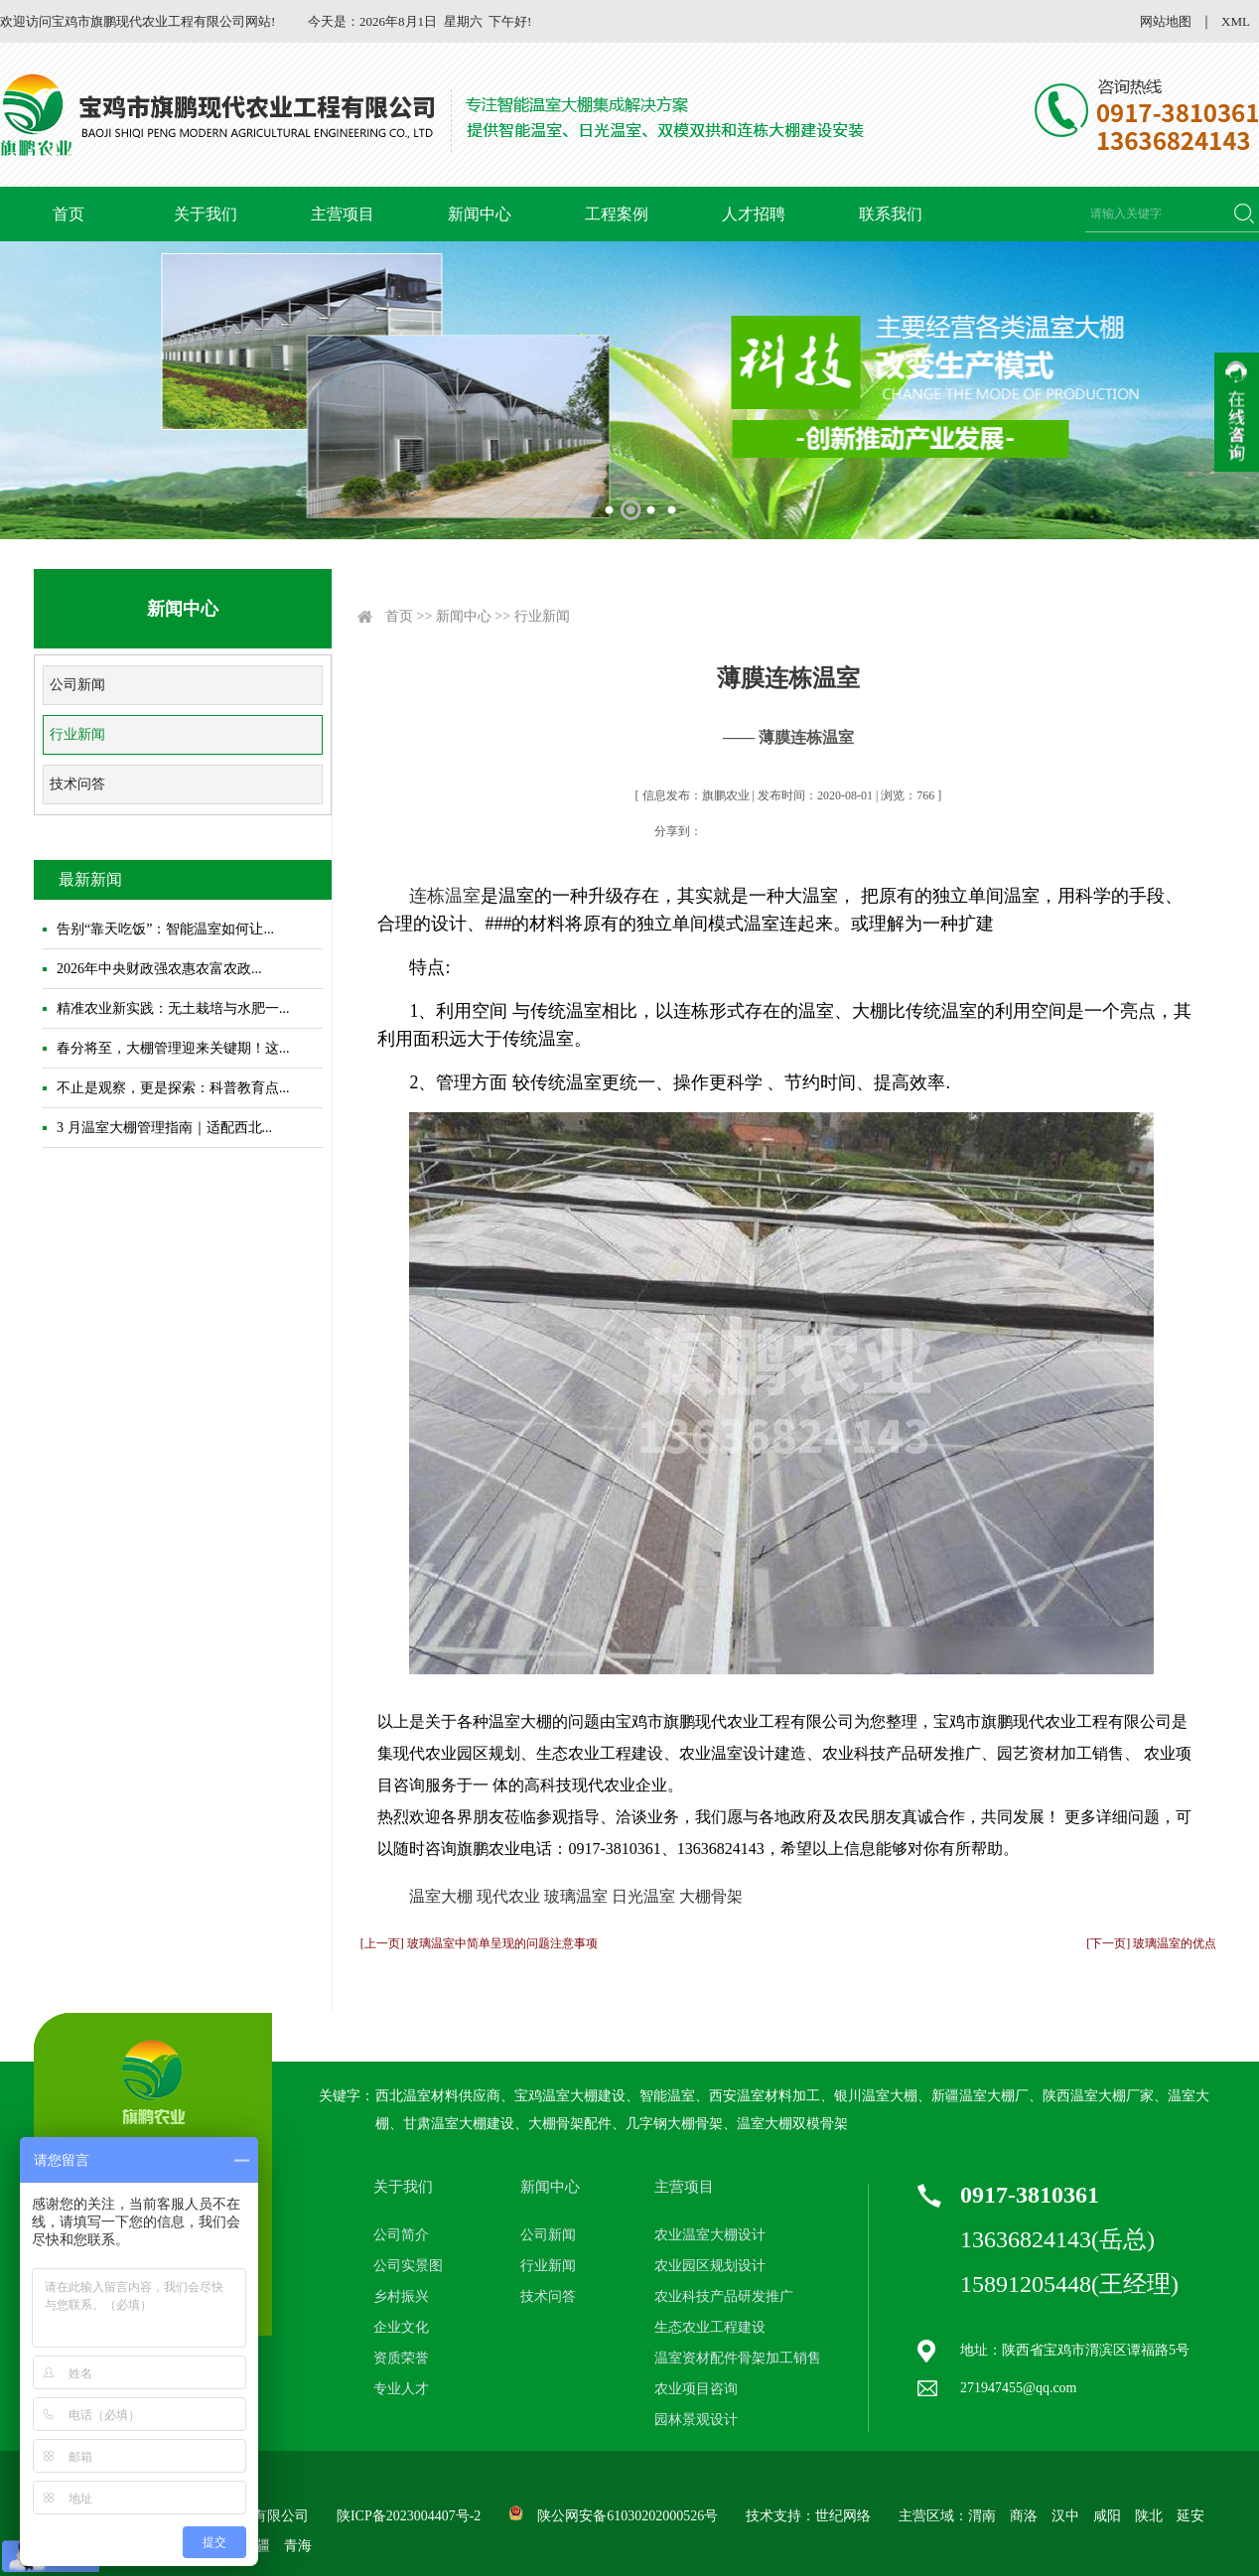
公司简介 (401, 2234)
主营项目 (342, 214)
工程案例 (616, 214)
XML (1235, 21)
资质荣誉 (401, 2358)
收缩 (1236, 412)
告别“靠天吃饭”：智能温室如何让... (165, 929)
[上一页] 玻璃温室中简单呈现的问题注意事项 (479, 1943)
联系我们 (890, 214)
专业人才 (401, 2388)
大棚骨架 (711, 1896)
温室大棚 (441, 1896)
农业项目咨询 (696, 2388)
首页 (68, 214)
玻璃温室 (576, 1896)
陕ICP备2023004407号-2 (409, 2515)
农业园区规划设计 (710, 2265)
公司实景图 (408, 2265)
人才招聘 (753, 214)
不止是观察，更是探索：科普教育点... (173, 1087)
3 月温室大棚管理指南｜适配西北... (164, 1127)
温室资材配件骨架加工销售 (737, 2358)
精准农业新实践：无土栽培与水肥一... (173, 1008)
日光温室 (643, 1896)
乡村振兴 (401, 2296)
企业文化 (401, 2327)
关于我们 (205, 214)
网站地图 (1165, 21)
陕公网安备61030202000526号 (627, 2515)
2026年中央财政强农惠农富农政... (159, 968)
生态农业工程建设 (710, 2327)
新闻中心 (479, 214)
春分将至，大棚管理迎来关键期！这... (173, 1048)
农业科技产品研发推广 (723, 2296)
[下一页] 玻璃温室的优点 (1151, 1943)
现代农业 (508, 1896)
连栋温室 (445, 896)
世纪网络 (843, 2515)
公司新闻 (77, 684)
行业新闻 (77, 734)
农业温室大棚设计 (710, 2234)
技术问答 (77, 784)
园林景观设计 (696, 2419)
